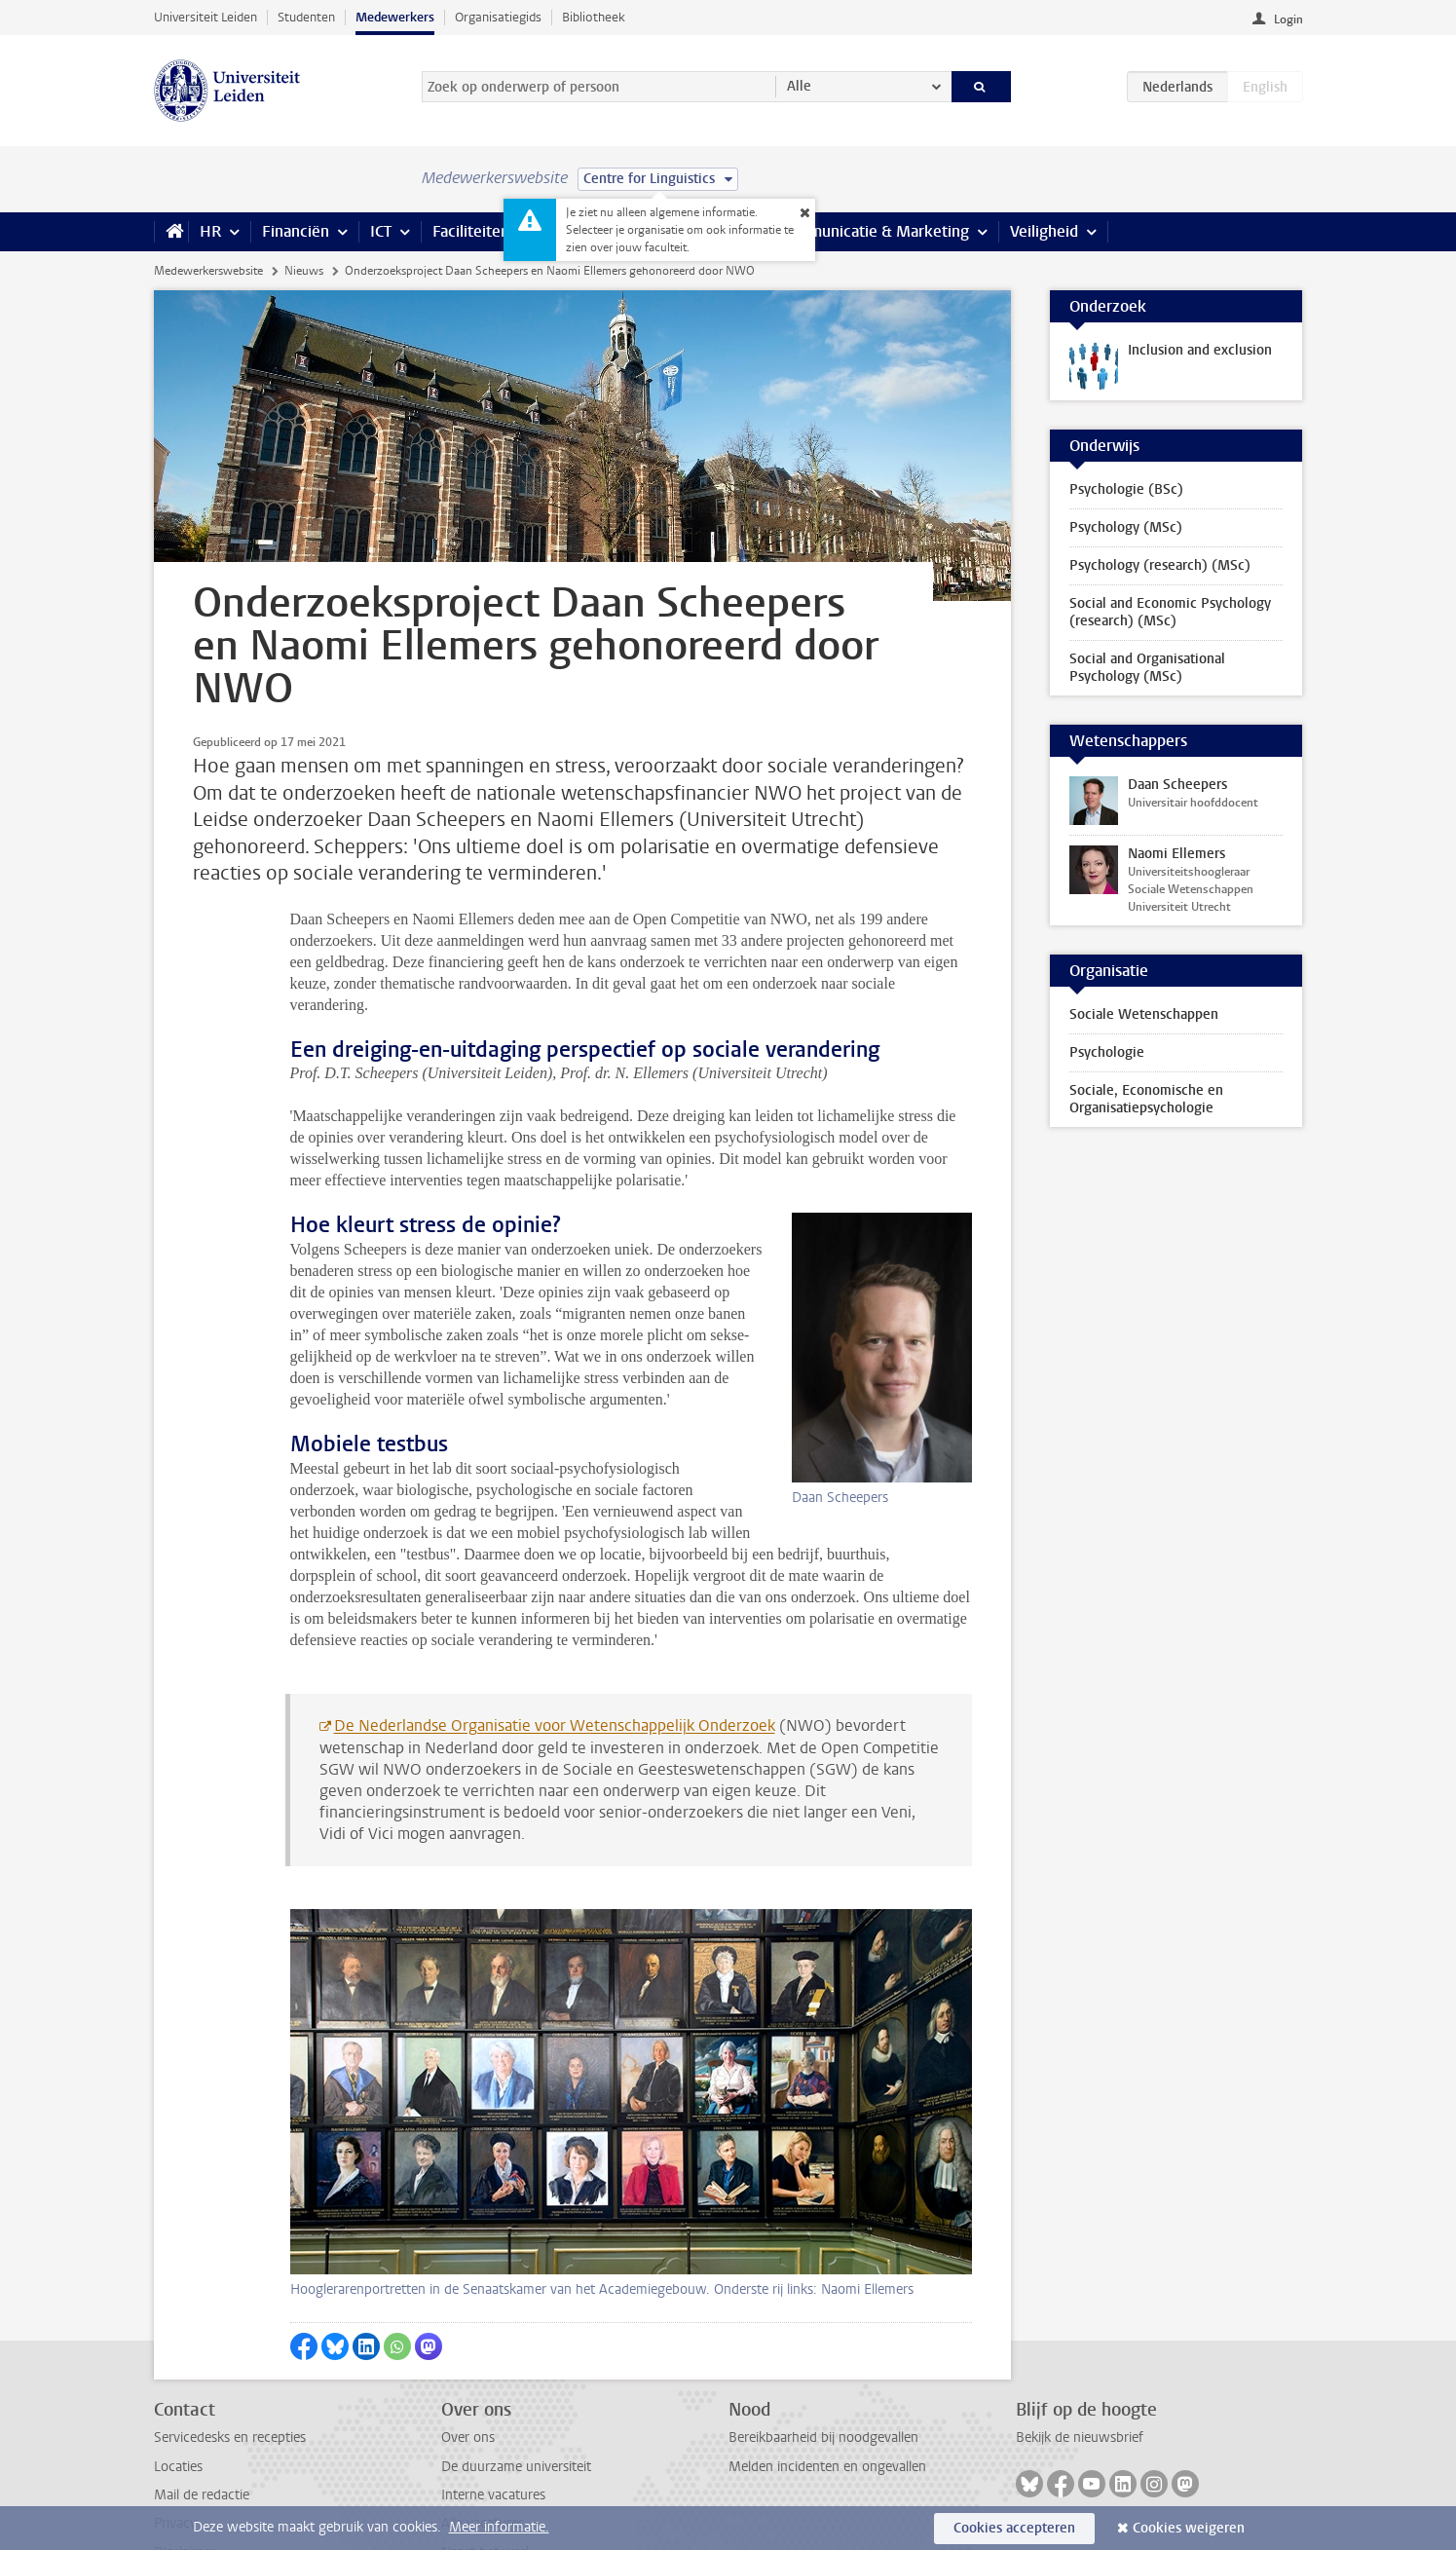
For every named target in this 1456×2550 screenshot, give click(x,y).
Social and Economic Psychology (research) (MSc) (1170, 612)
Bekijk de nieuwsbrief (1079, 2373)
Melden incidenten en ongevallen (827, 2402)
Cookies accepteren (1014, 2528)
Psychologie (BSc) (1126, 489)
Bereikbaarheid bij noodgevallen (823, 2373)
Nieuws (303, 271)
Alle (799, 86)
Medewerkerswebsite (208, 271)
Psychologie (1106, 1052)
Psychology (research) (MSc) (1160, 565)
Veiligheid (1044, 231)
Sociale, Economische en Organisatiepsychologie (1146, 1099)
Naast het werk (487, 2488)
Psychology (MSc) (1125, 527)
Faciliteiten (470, 231)
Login (1288, 19)
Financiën (295, 231)
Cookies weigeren (1189, 2528)
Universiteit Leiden (205, 17)
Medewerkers (394, 17)
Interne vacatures (493, 2430)
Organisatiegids (498, 17)
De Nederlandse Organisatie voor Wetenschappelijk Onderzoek (554, 1661)
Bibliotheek (593, 17)
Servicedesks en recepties (230, 2373)
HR (210, 231)
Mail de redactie (201, 2430)
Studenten (306, 17)
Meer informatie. (499, 2527)
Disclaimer (184, 2488)
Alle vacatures (482, 2459)
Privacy (175, 2459)
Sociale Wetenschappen (1143, 1014)
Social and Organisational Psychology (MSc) (1147, 668)
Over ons (468, 2373)
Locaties (178, 2402)
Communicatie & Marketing (874, 231)
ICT (381, 231)
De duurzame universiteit (516, 2402)
